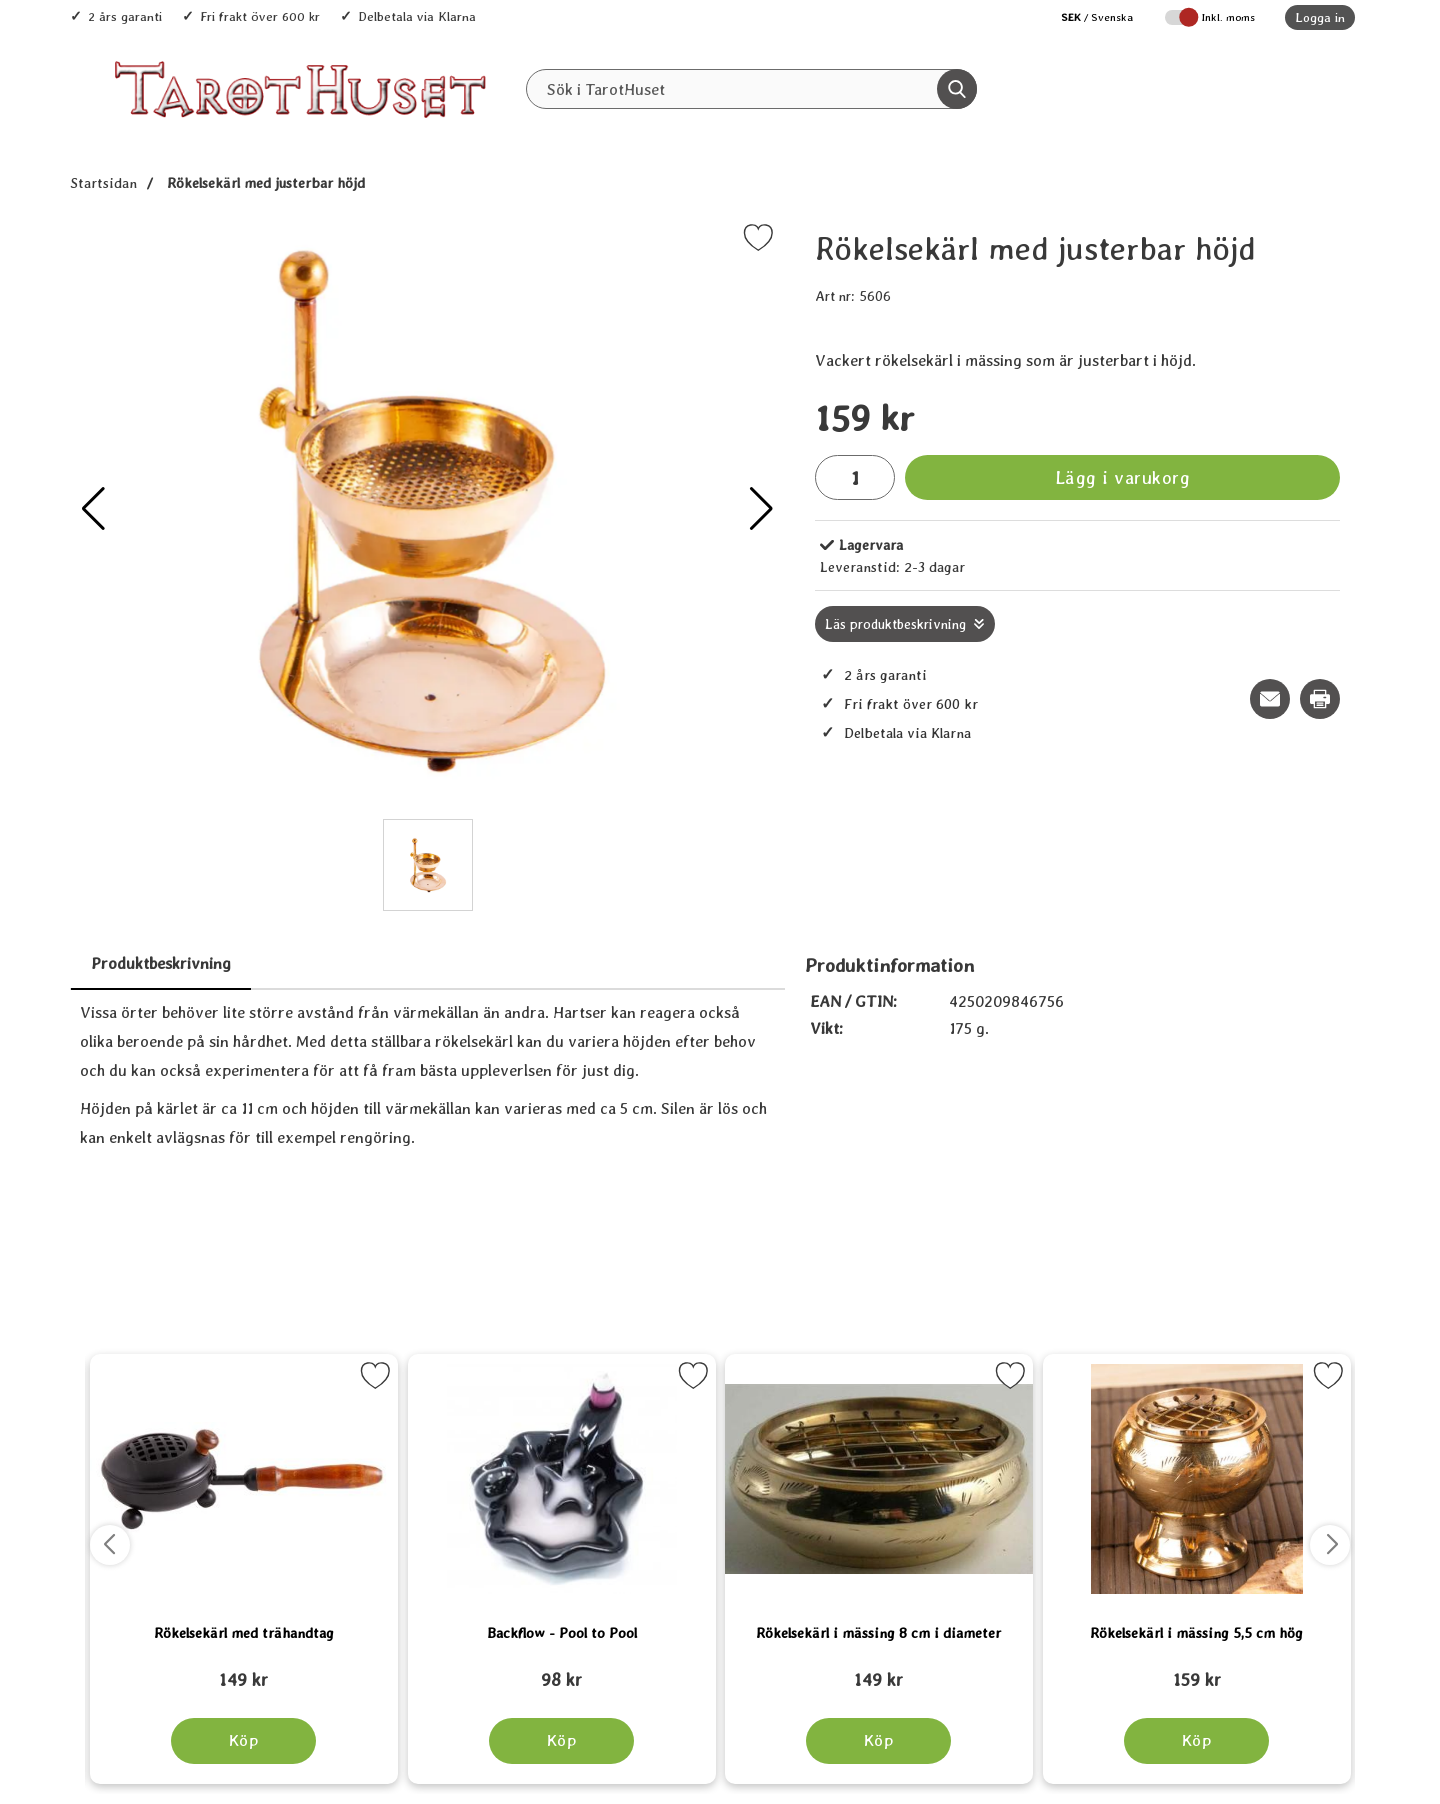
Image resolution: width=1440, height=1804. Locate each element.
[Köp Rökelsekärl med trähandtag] (243, 1741)
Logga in (1320, 17)
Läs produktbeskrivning (895, 624)
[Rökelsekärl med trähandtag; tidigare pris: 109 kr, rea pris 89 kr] (244, 1671)
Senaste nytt (752, 131)
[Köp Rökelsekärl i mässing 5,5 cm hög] (1196, 1741)
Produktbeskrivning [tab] (161, 963)
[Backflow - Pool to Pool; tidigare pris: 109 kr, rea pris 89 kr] (562, 1671)
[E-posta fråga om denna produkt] (1270, 699)
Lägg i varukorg (1123, 477)
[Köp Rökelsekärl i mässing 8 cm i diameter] (878, 1741)
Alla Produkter (620, 131)
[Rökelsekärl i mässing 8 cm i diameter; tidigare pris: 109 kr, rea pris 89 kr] (879, 1671)
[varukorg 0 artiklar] (1297, 89)
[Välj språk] (1087, 17)
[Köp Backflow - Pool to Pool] (561, 1741)
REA (852, 131)
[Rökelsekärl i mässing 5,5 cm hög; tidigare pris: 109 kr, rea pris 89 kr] (1197, 1671)
